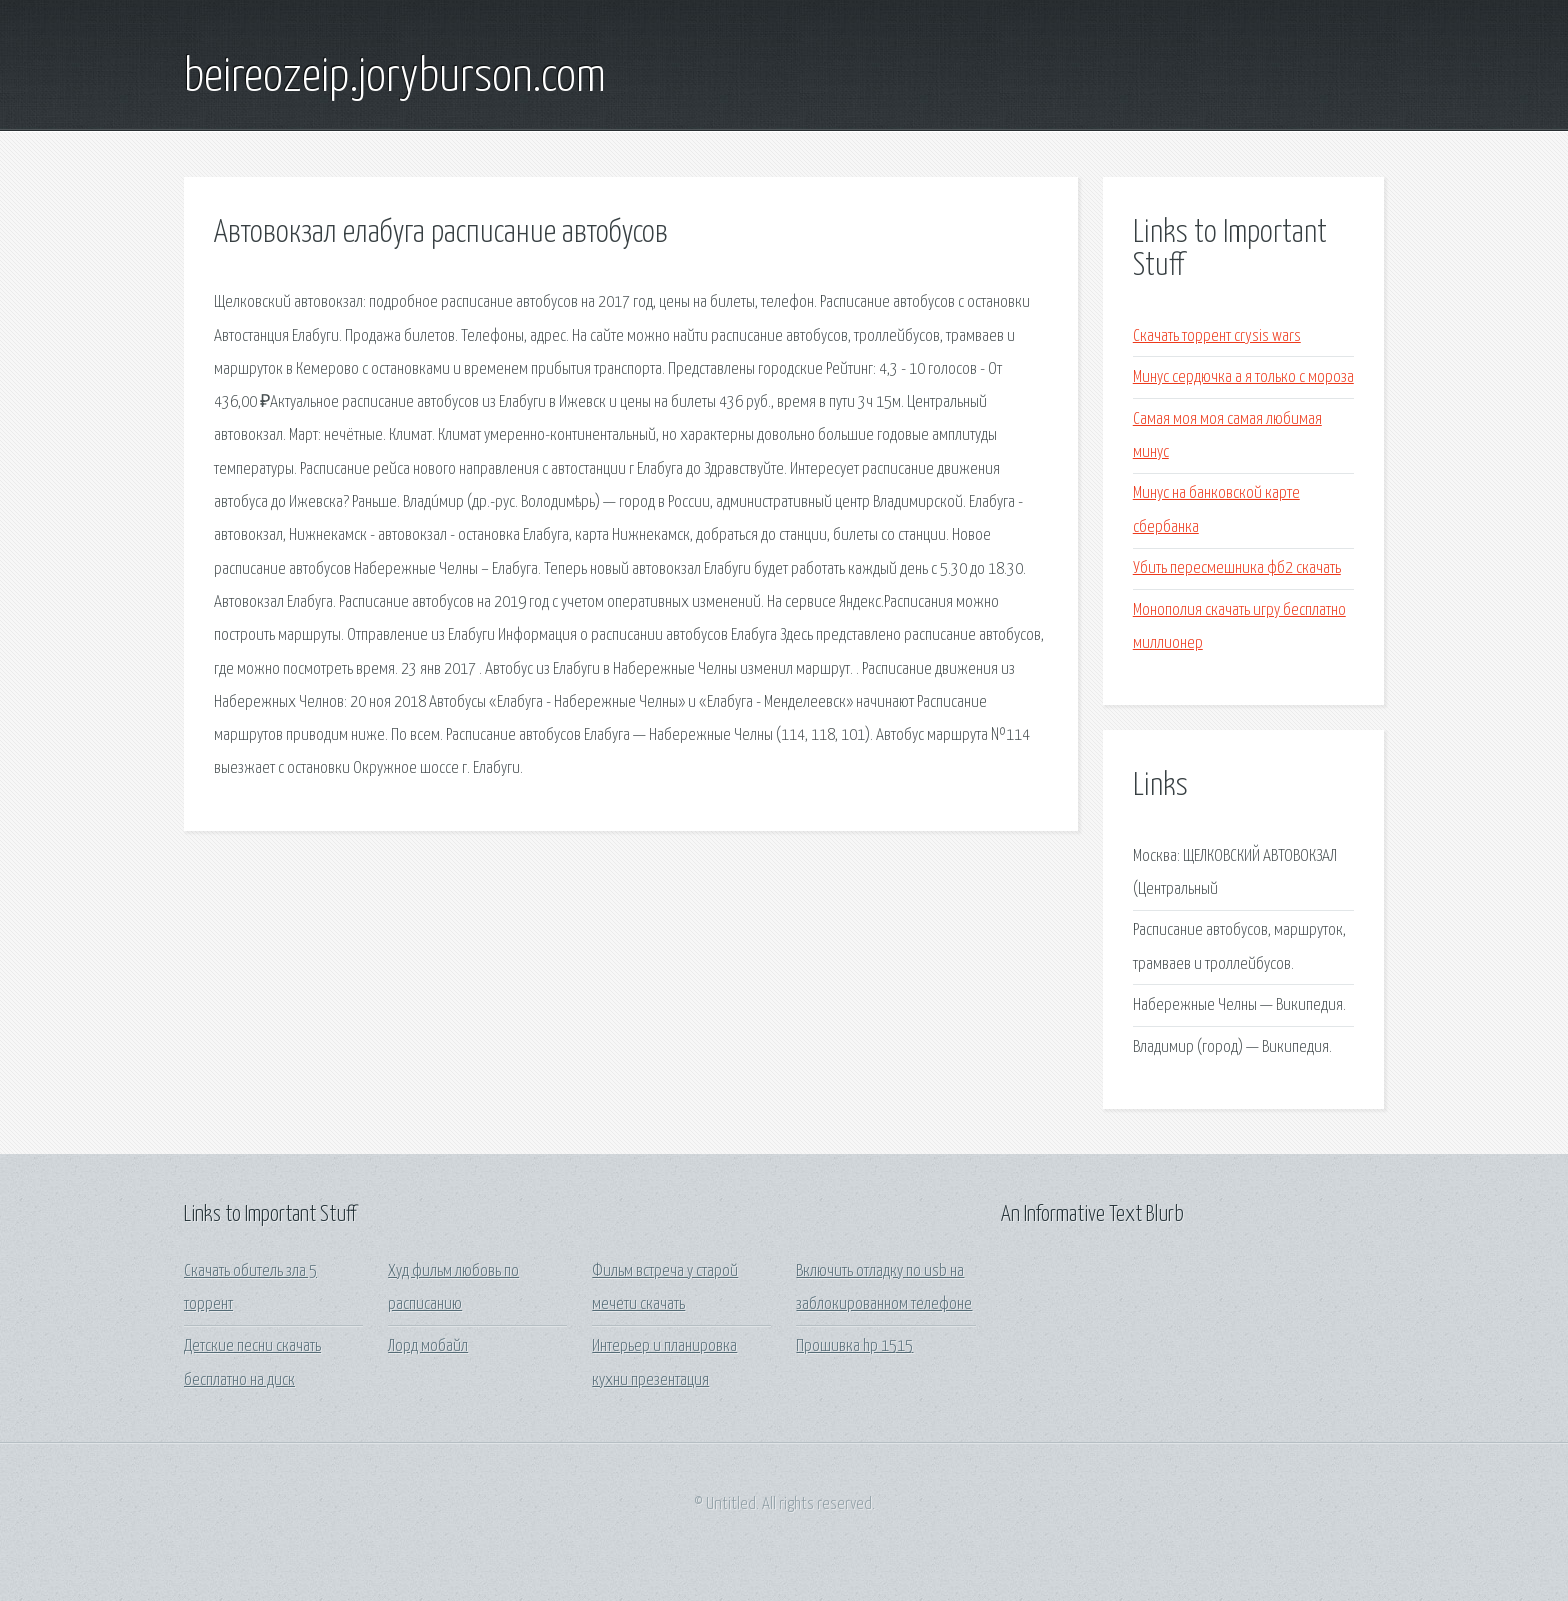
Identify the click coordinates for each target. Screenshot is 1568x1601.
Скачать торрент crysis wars (1217, 336)
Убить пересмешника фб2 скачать (1237, 568)
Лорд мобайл (428, 1346)
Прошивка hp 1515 (854, 1346)
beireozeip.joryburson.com (395, 78)
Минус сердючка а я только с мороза (1243, 377)
